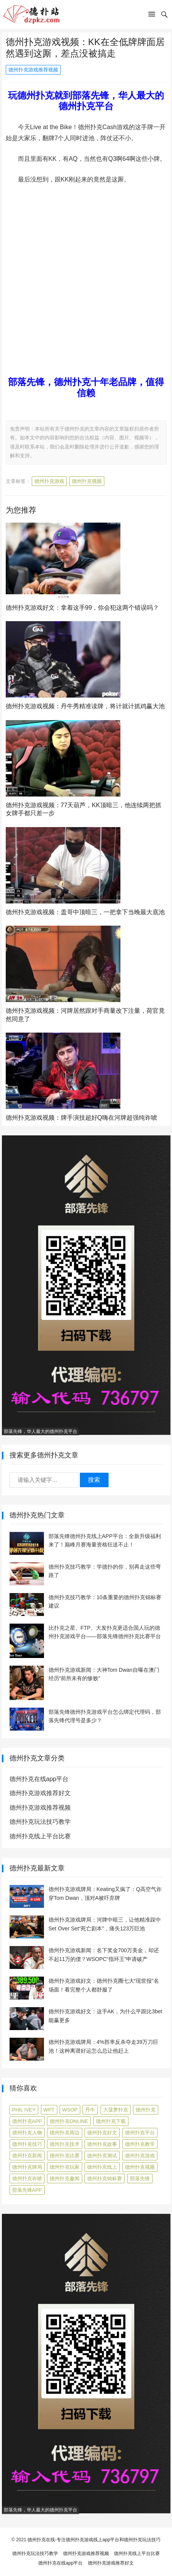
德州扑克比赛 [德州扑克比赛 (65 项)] (65, 2155)
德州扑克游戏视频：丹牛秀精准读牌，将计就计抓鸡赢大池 (85, 706)
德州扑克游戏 (49, 481)
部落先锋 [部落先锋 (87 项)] (140, 2178)
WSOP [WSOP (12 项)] (70, 2110)
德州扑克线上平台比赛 (40, 1836)
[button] (151, 15)
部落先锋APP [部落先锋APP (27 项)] (27, 2190)
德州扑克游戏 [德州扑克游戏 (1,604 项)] (140, 2155)
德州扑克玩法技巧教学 (40, 1821)
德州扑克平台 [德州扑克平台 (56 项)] (140, 2133)
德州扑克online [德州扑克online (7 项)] (69, 2121)
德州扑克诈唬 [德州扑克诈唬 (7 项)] (27, 2178)
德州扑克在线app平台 (39, 1779)
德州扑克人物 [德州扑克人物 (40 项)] (27, 2133)
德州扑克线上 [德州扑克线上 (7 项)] (102, 2167)
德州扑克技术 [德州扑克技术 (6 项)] (65, 2144)
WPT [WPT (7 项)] (49, 2110)
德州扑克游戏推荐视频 (33, 70)
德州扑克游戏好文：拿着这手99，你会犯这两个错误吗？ (82, 607)
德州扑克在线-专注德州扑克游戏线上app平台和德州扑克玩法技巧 (94, 2539)
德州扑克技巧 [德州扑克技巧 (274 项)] (27, 2144)
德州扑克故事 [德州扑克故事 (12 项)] (102, 2144)
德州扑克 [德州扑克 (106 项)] (146, 2110)
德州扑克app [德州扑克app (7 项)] (27, 2121)
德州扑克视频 (87, 481)
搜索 (94, 1480)
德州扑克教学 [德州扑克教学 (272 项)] (140, 2144)
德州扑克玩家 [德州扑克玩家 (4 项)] (65, 2167)
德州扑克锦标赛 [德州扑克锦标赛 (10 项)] (104, 2178)
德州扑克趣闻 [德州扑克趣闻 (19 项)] (65, 2178)
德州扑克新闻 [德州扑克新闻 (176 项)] (27, 2155)
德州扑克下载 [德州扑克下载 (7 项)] (111, 2121)
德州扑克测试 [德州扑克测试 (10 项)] (102, 2155)
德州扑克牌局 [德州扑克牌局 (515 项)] (27, 2167)
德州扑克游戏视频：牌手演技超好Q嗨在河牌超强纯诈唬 (81, 1117)
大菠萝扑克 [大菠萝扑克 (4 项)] (115, 2110)
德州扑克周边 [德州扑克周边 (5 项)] (65, 2133)
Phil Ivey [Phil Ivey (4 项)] (24, 2110)
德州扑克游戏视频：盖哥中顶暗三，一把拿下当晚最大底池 (85, 912)
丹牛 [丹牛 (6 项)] (90, 2110)
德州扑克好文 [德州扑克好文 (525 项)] (102, 2133)
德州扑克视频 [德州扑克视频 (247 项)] (140, 2167)
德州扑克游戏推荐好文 (40, 1793)
